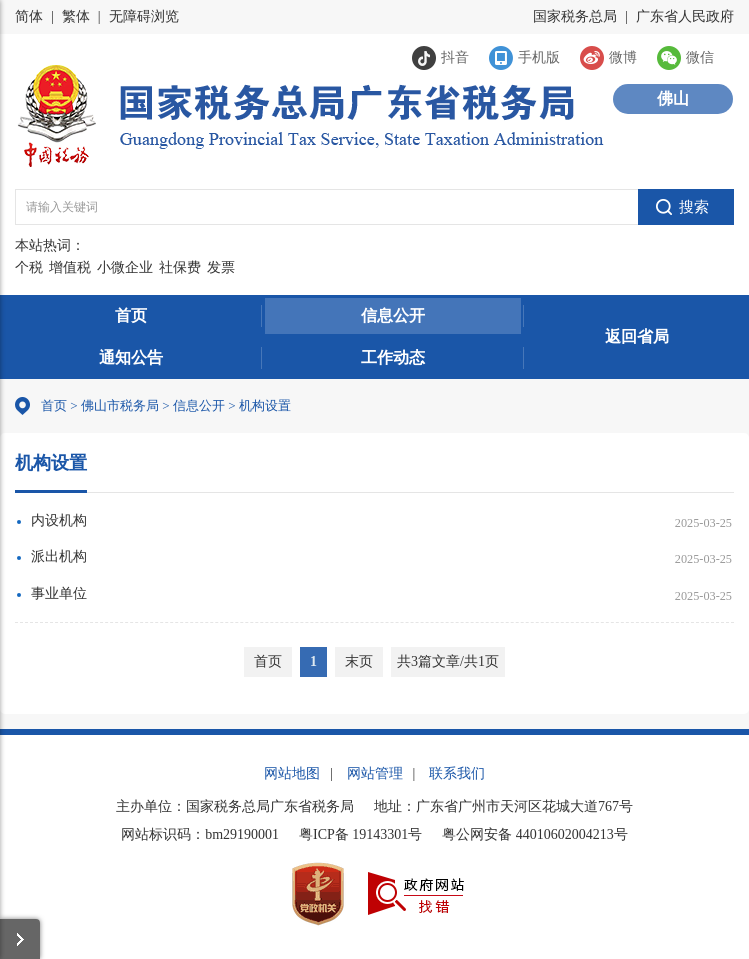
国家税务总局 (575, 16)
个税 (29, 267)
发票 (221, 267)
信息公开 (393, 315)
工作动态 (393, 357)
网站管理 (375, 773)
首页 (131, 315)
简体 (29, 16)
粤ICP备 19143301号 (360, 834)
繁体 (76, 16)
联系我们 (457, 773)
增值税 (70, 267)
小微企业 (125, 267)
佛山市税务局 (120, 405)
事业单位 (59, 593)
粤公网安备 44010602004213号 (535, 834)
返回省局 (637, 336)
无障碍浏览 (144, 16)
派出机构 (59, 556)
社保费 (180, 267)
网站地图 (292, 773)
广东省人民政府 (685, 16)
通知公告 (131, 357)
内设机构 (59, 520)
